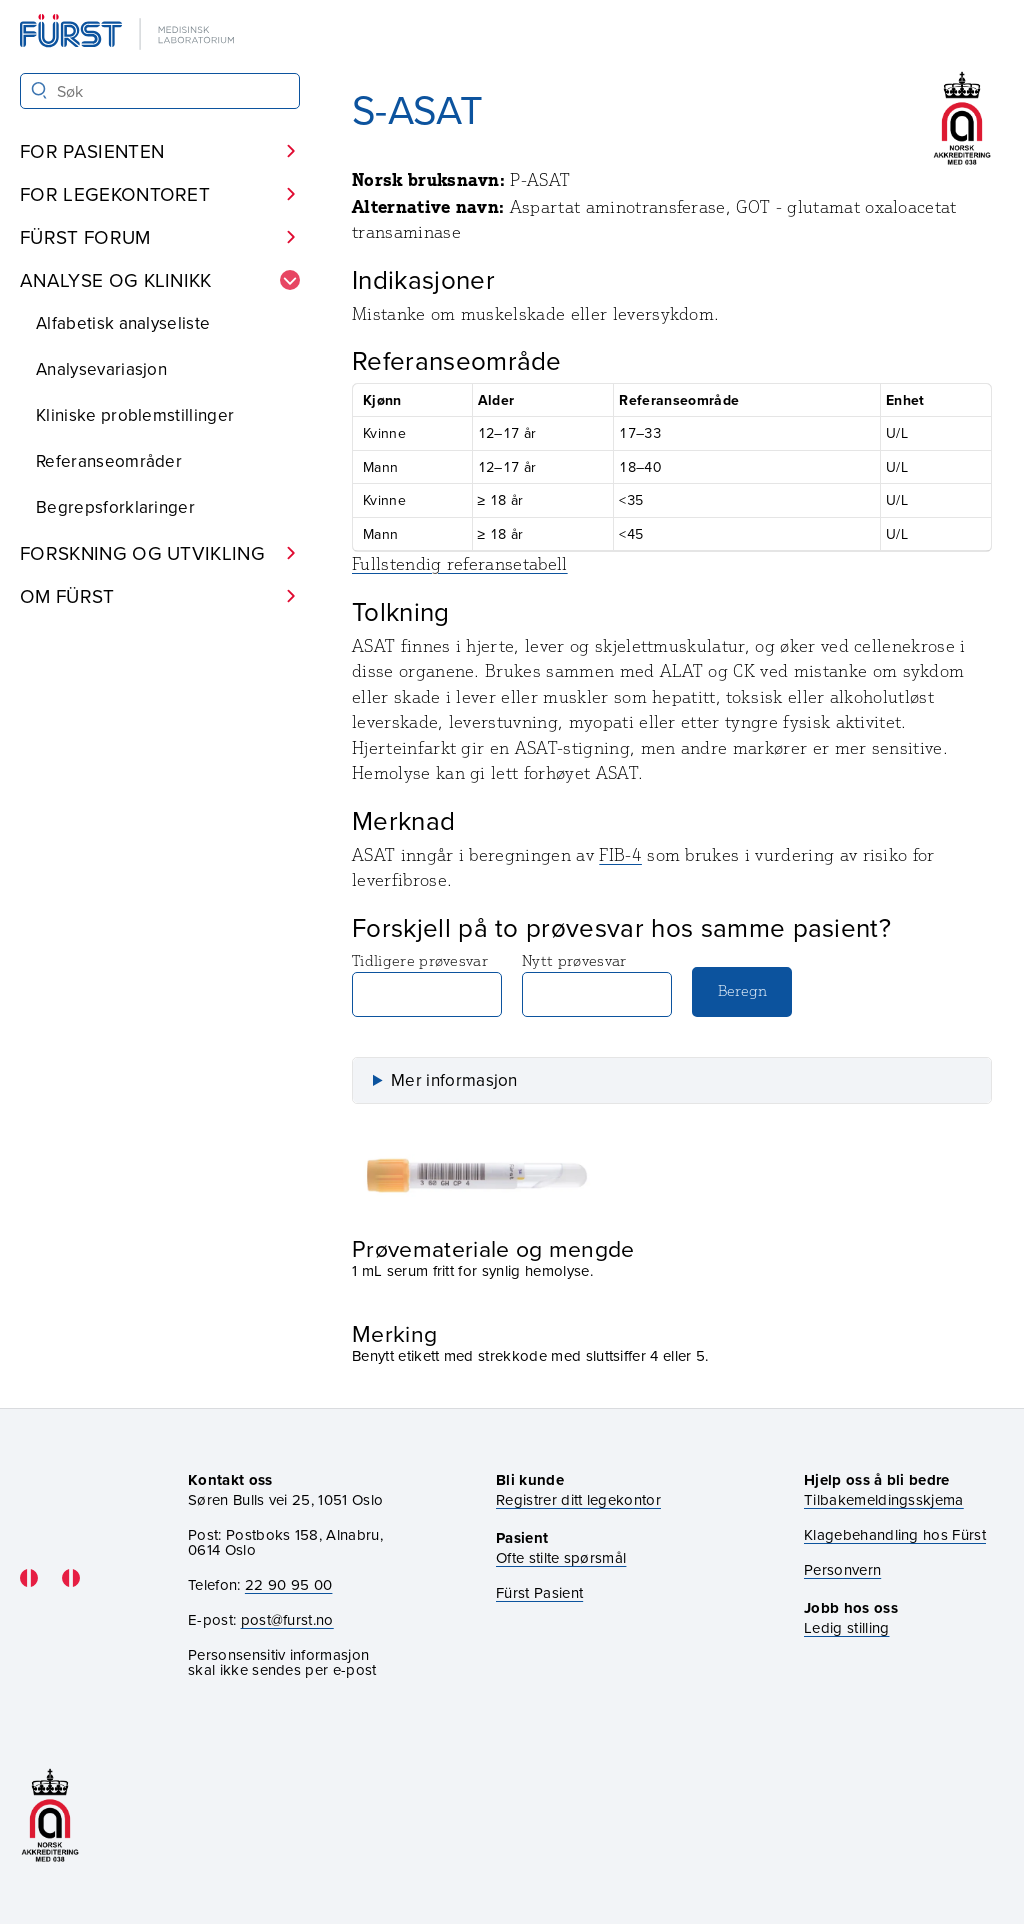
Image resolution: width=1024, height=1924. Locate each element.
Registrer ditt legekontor (578, 1499)
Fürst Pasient (539, 1592)
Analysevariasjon (101, 369)
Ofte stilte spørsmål (561, 1557)
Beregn (742, 990)
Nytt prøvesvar (597, 984)
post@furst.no (287, 1619)
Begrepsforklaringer (115, 507)
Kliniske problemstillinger (135, 415)
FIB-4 (620, 855)
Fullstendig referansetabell (460, 564)
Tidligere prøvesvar (427, 984)
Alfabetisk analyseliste (123, 323)
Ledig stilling (846, 1627)
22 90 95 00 (289, 1584)
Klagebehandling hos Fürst (895, 1534)
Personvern (842, 1569)
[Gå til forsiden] (129, 33)
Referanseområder (109, 461)
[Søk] (39, 90)
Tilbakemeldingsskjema (884, 1499)
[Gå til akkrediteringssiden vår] (50, 1815)
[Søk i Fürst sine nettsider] (160, 91)
